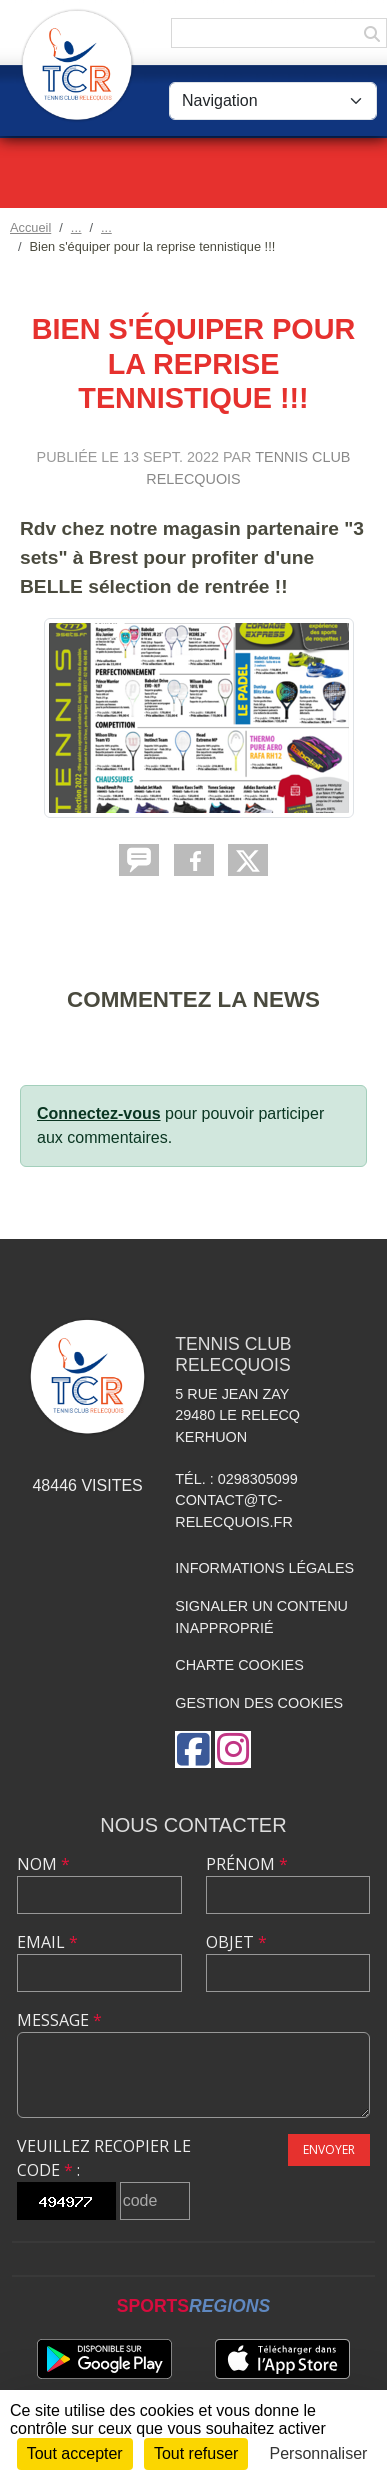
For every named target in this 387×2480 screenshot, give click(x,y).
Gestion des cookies (259, 1703)
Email (47, 1942)
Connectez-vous (99, 1113)
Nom (43, 1864)
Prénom (247, 1864)
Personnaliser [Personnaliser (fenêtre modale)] (319, 2453)
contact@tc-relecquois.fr (234, 1511)
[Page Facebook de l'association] (193, 1749)
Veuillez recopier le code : (104, 2158)
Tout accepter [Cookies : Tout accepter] (75, 2453)
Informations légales (264, 1568)
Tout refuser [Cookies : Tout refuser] (196, 2453)
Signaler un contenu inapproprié (261, 1617)
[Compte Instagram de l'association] (233, 1749)
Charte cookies (239, 1665)
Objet (236, 1942)
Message (59, 2020)
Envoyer (329, 2149)
